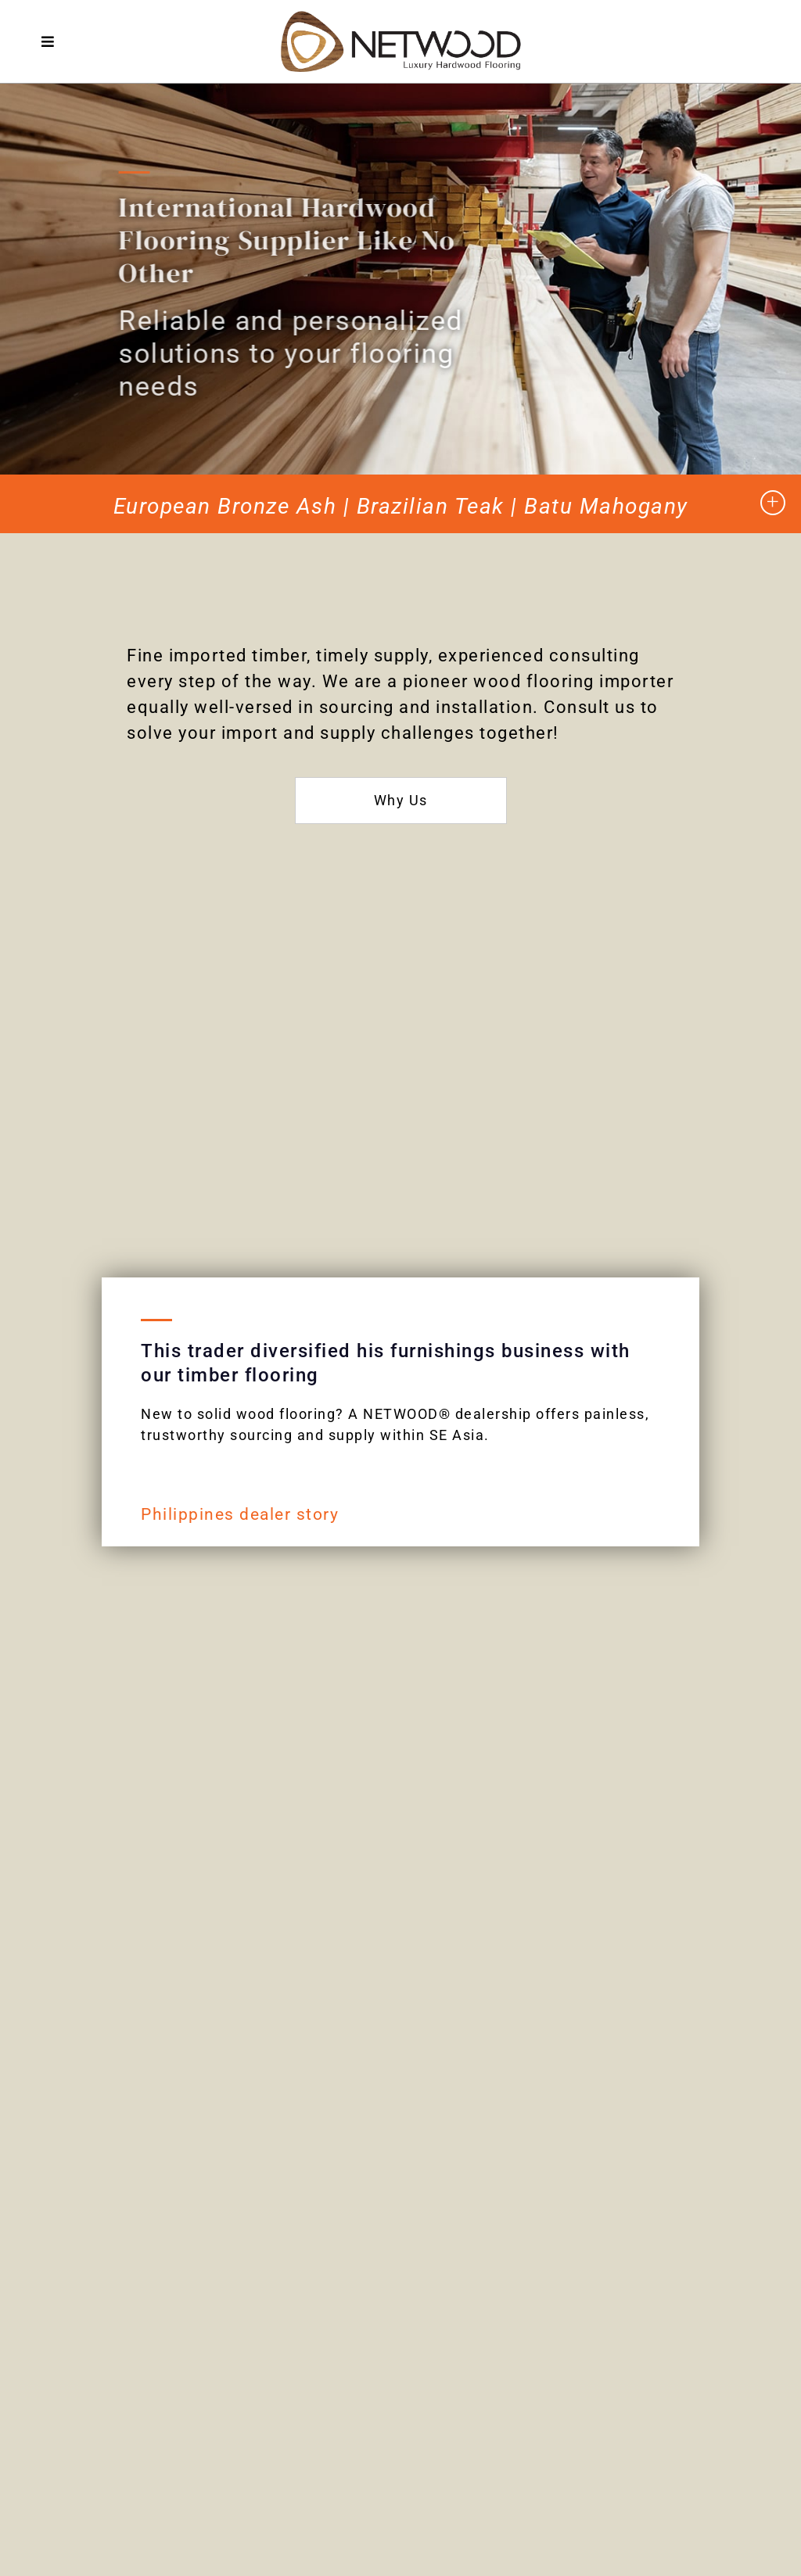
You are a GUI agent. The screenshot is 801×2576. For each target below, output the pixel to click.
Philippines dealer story (240, 1514)
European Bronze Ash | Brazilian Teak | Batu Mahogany (400, 506)
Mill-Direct (89, 2207)
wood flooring (533, 681)
